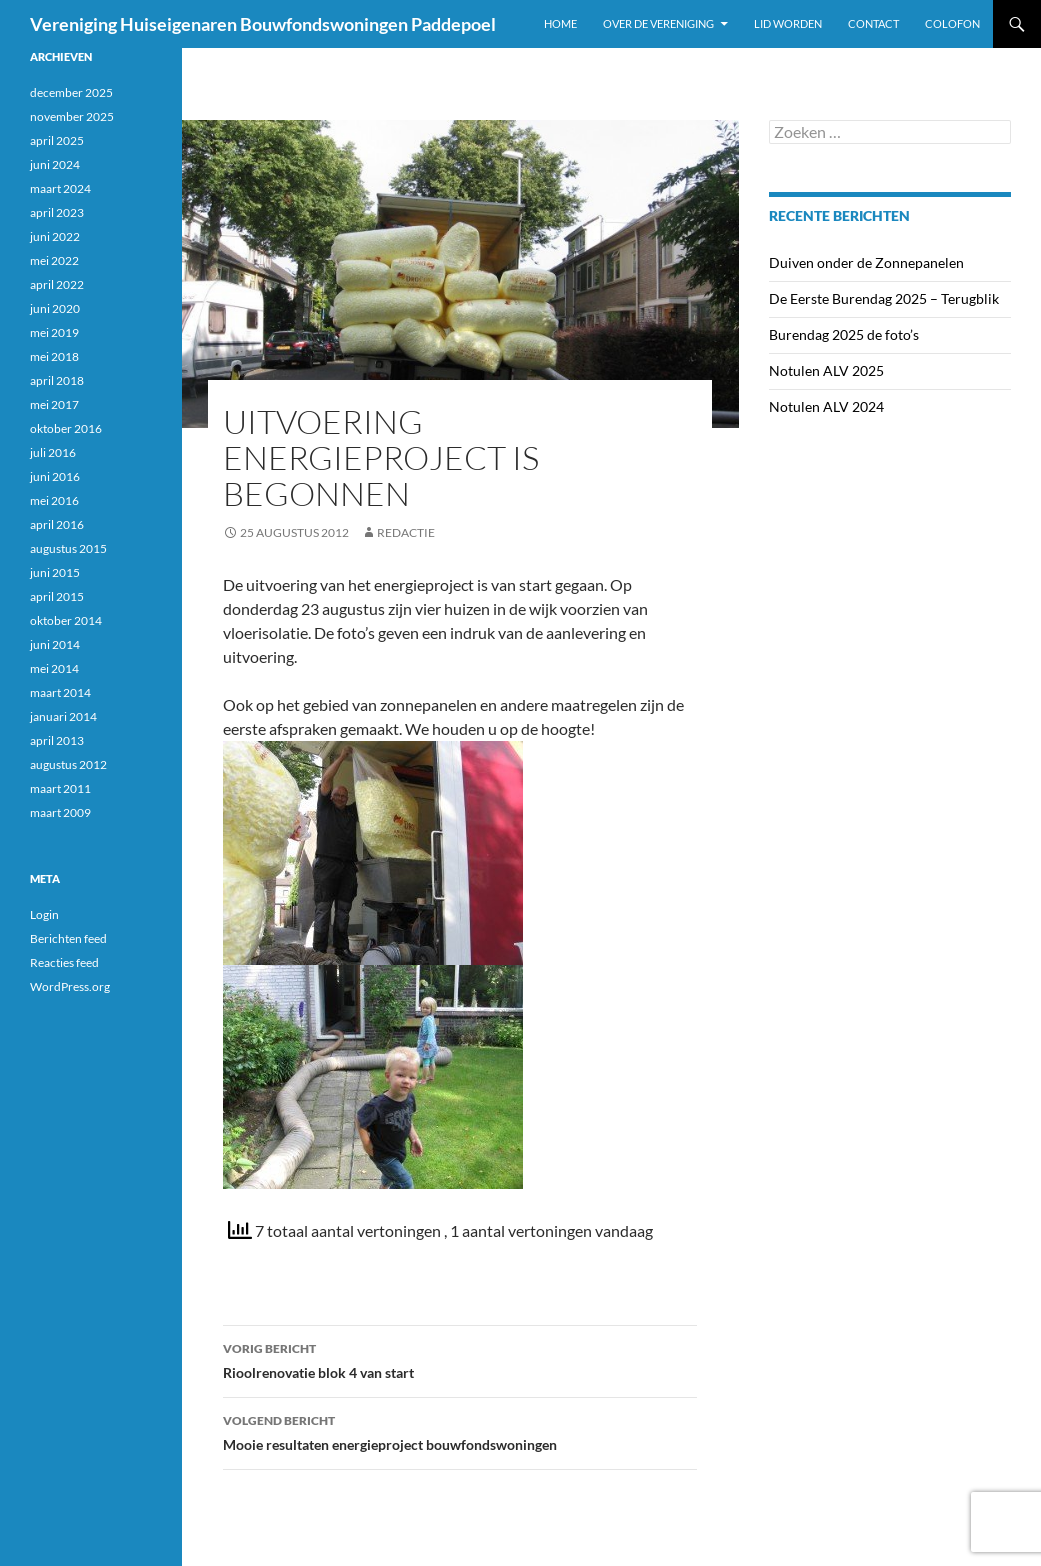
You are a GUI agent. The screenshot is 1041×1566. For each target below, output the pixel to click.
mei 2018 (54, 356)
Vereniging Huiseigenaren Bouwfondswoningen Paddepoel (263, 24)
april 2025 (57, 140)
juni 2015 (55, 572)
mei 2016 (54, 500)
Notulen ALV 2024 (826, 406)
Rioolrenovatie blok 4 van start (460, 1359)
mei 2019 (54, 332)
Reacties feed (64, 962)
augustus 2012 (68, 764)
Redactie (406, 532)
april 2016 (57, 524)
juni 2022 (55, 236)
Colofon (952, 23)
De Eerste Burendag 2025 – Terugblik (884, 298)
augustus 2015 (68, 548)
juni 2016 (55, 476)
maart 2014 (60, 692)
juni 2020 (55, 308)
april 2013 (57, 740)
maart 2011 (60, 788)
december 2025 (71, 92)
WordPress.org (70, 986)
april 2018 (57, 380)
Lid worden (788, 23)
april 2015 (57, 596)
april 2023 (57, 212)
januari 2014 (63, 716)
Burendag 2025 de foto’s (844, 334)
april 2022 (57, 284)
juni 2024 (55, 164)
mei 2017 (54, 404)
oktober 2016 (66, 428)
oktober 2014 (66, 620)
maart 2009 (60, 812)
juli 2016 (53, 452)
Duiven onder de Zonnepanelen (866, 262)
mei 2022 (54, 260)
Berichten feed (68, 938)
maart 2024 (60, 188)
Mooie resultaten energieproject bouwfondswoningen (460, 1431)
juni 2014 (55, 644)
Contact (873, 23)
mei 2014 (54, 668)
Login (44, 914)
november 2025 (72, 116)
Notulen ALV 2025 (826, 370)
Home (560, 23)
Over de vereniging (658, 23)
